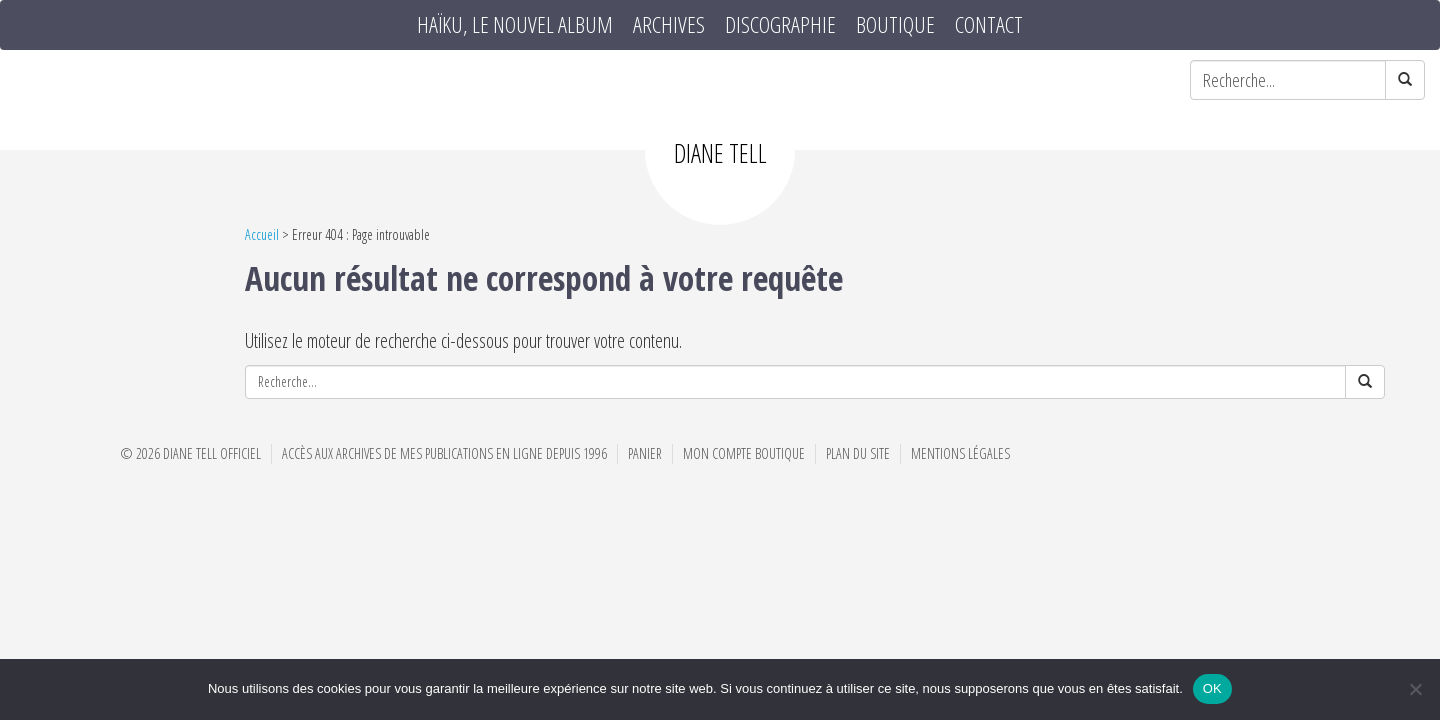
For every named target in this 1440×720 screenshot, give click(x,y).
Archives (669, 25)
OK (1212, 688)
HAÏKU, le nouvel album (515, 25)
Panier (645, 453)
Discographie (780, 25)
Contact (989, 25)
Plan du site (858, 453)
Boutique (895, 25)
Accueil (262, 234)
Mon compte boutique (744, 453)
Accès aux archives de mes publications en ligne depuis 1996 (444, 453)
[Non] (1415, 689)
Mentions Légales (960, 453)
